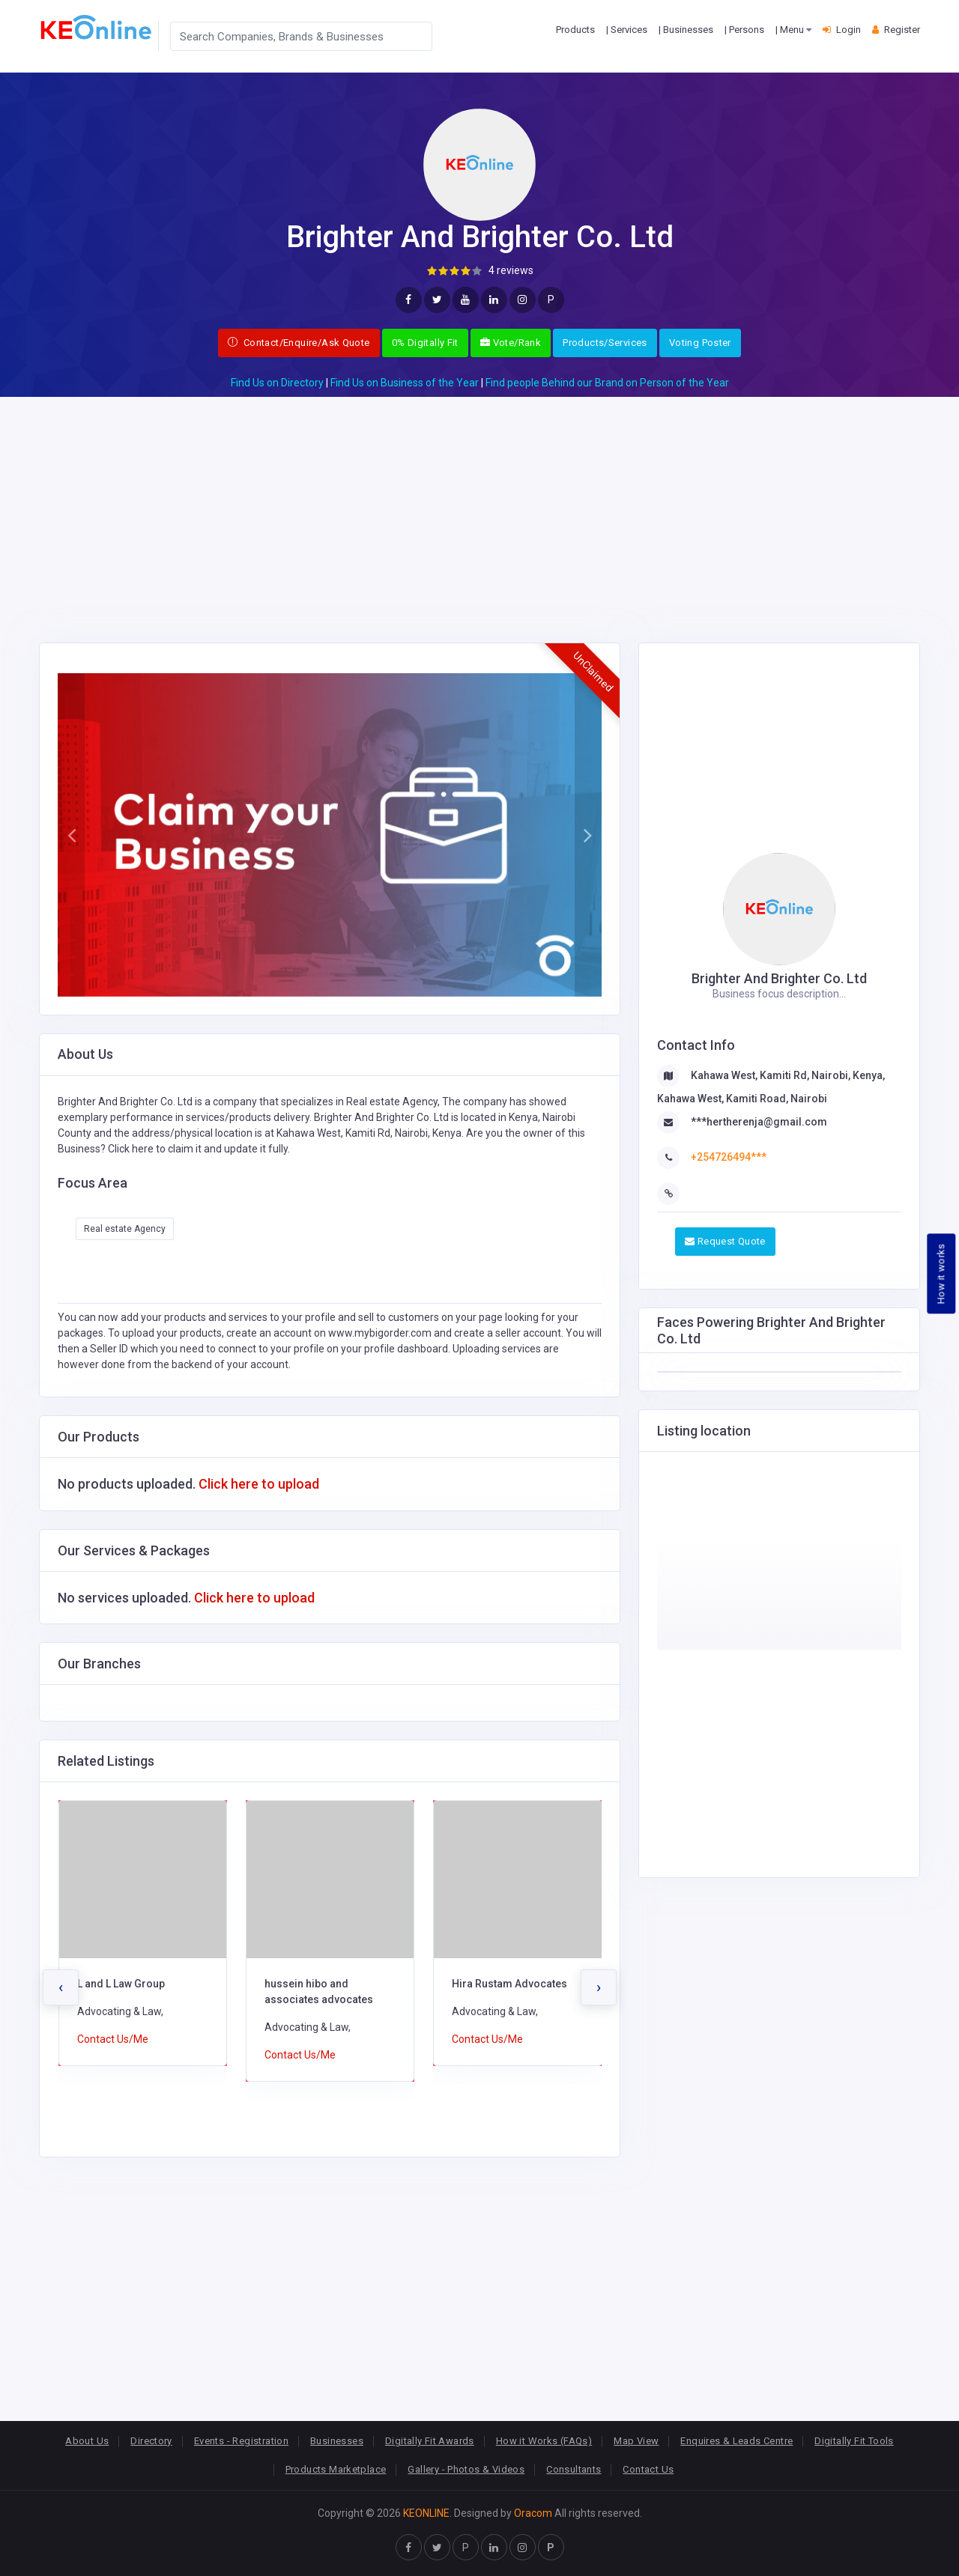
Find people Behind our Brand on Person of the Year (607, 383)
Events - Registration (241, 2440)
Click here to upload (259, 1484)
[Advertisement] (479, 502)
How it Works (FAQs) (544, 2440)
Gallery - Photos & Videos (466, 2469)
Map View (636, 2440)
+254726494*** (728, 1157)
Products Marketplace (336, 2469)
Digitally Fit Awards (429, 2440)
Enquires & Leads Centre (736, 2440)
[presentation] (61, 1987)
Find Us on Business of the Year (404, 383)
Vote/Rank (510, 342)
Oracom (533, 2513)
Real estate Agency (125, 1229)
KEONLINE (426, 2513)
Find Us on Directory (277, 383)
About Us (87, 2440)
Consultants (573, 2469)
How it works (941, 1274)
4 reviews (510, 270)
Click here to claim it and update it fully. (199, 1149)
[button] (71, 835)
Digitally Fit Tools (853, 2440)
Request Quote (725, 1241)
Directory (151, 2440)
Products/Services (605, 342)
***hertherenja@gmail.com (759, 1122)
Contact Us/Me (112, 2039)
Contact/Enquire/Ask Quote (299, 342)
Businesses (336, 2440)
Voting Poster (700, 342)
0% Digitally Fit (425, 342)
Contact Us (648, 2469)
